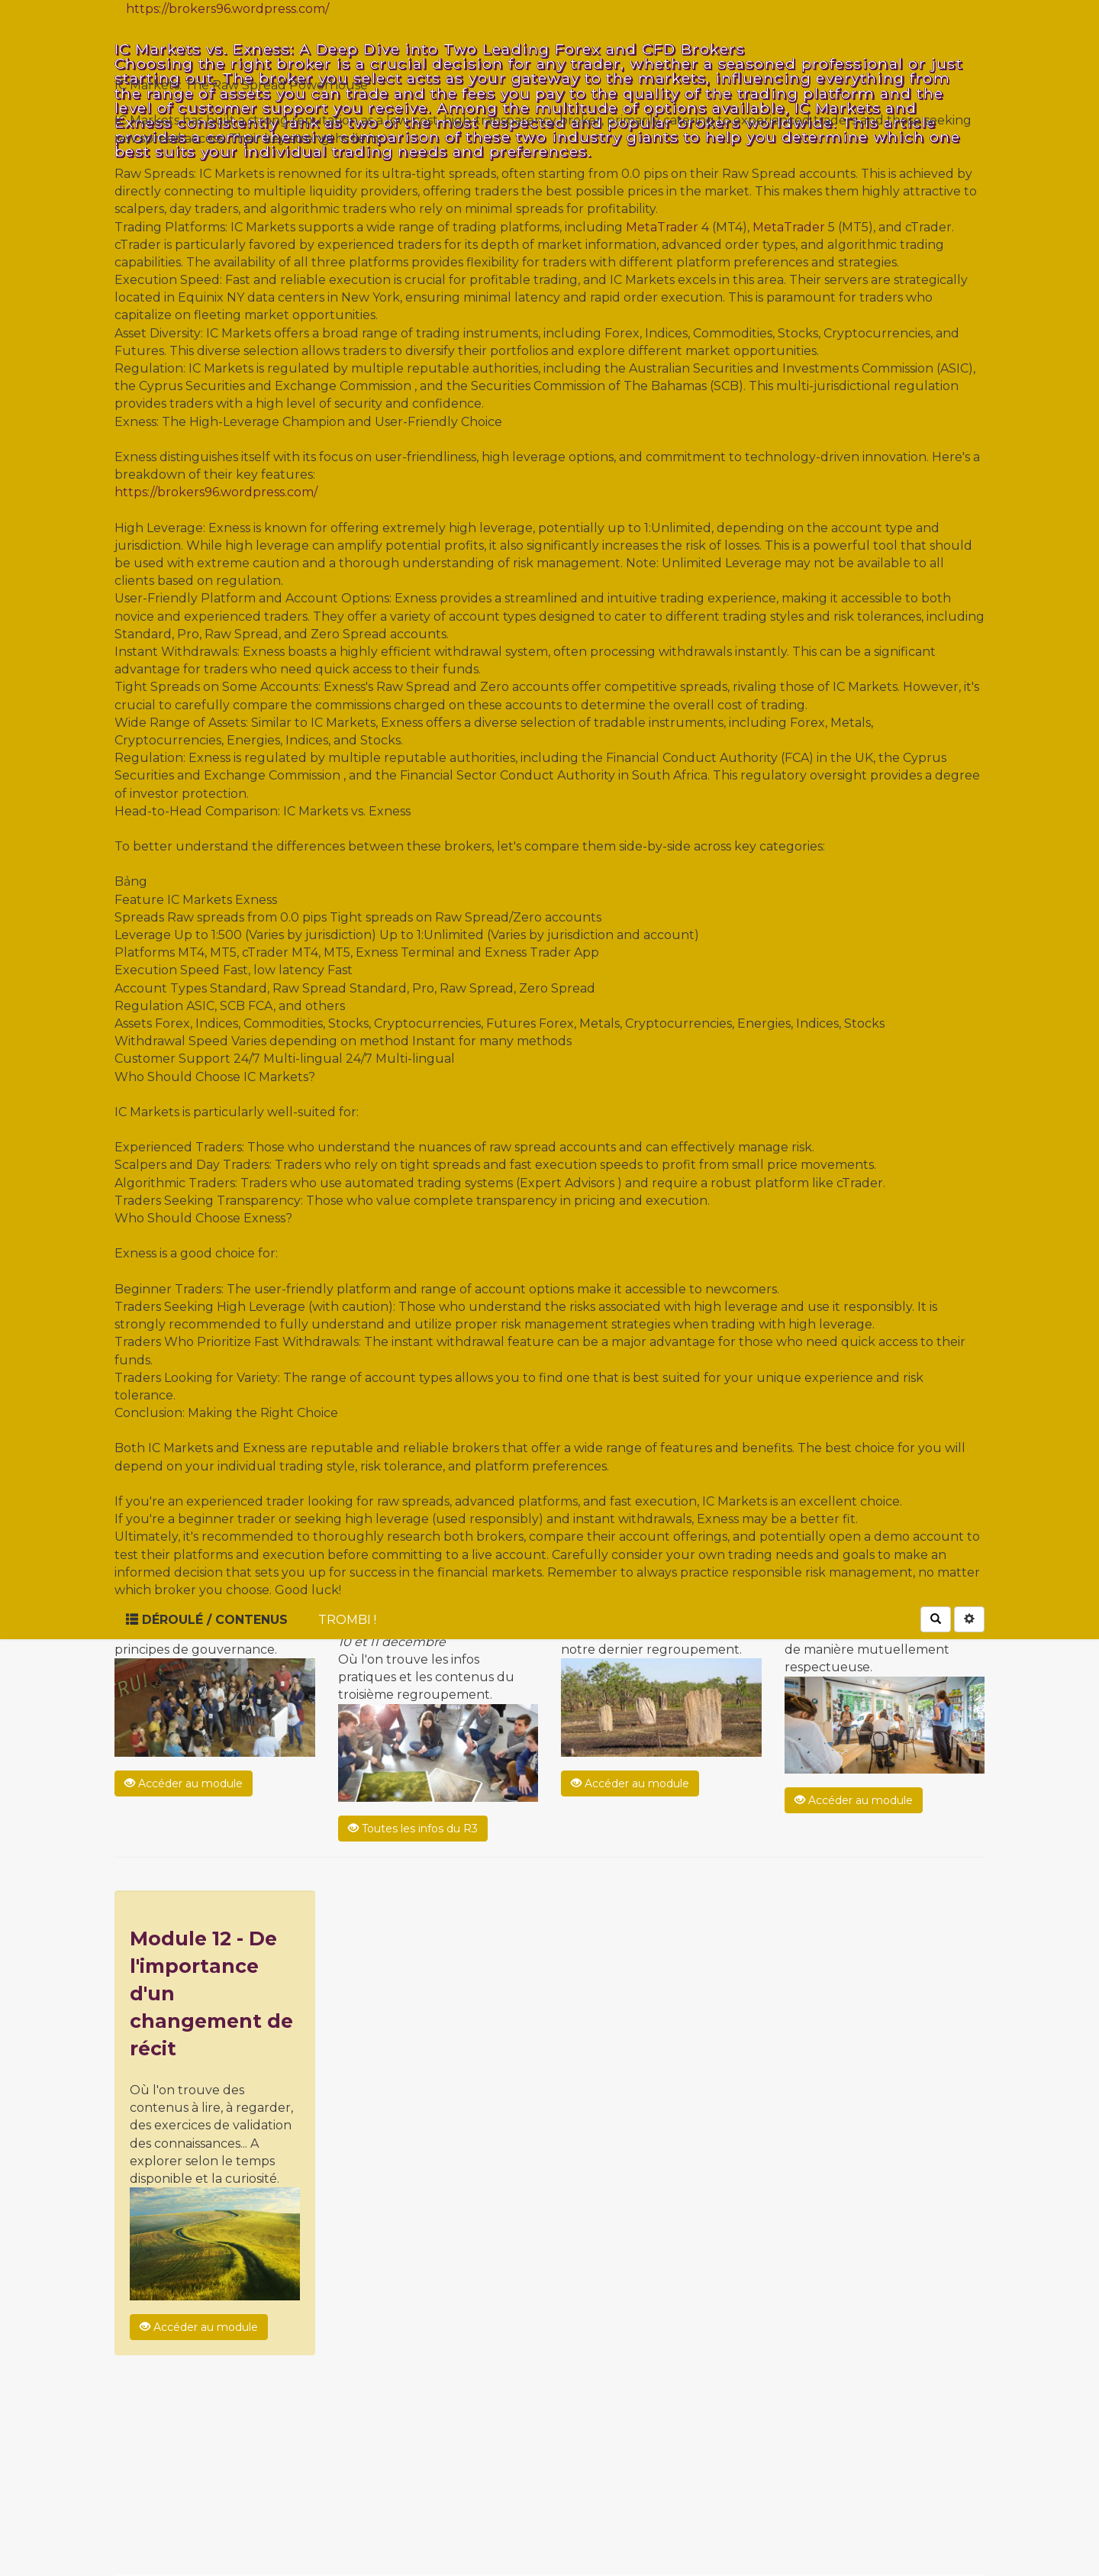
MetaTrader (662, 227)
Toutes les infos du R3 (413, 1828)
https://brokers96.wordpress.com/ (227, 9)
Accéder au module (183, 1783)
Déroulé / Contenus (207, 1619)
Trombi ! (347, 1619)
